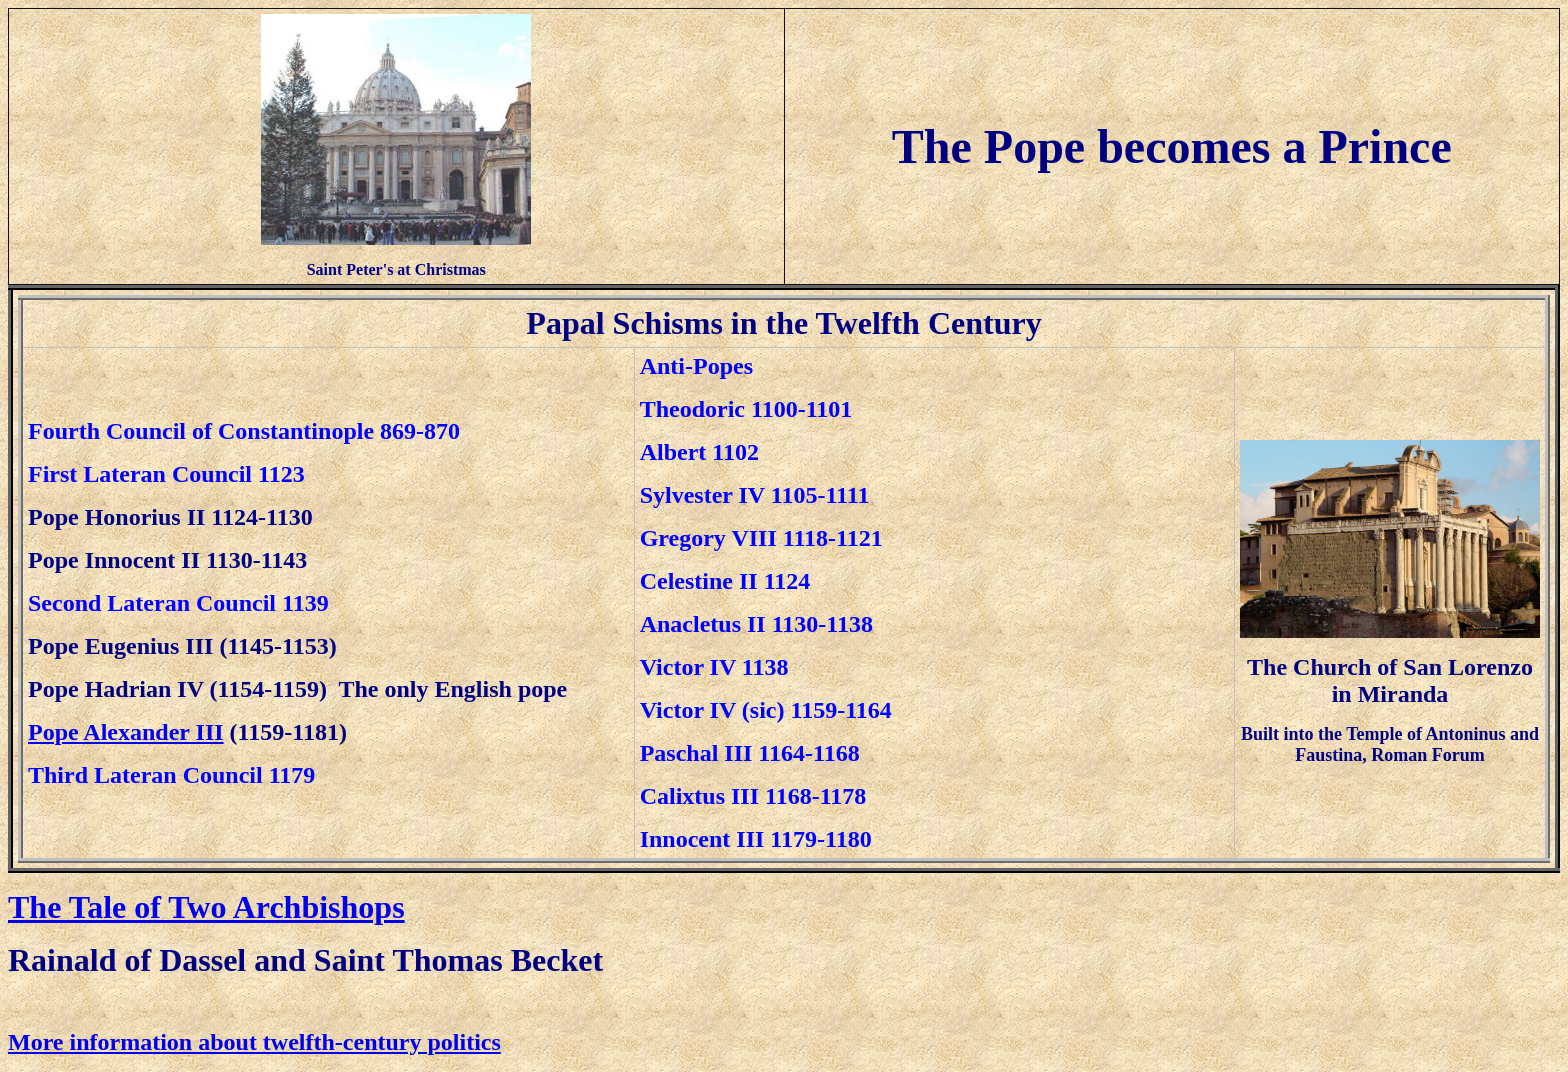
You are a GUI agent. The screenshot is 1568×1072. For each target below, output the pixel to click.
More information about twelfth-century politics (254, 1042)
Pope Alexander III (126, 732)
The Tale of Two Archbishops (206, 907)
